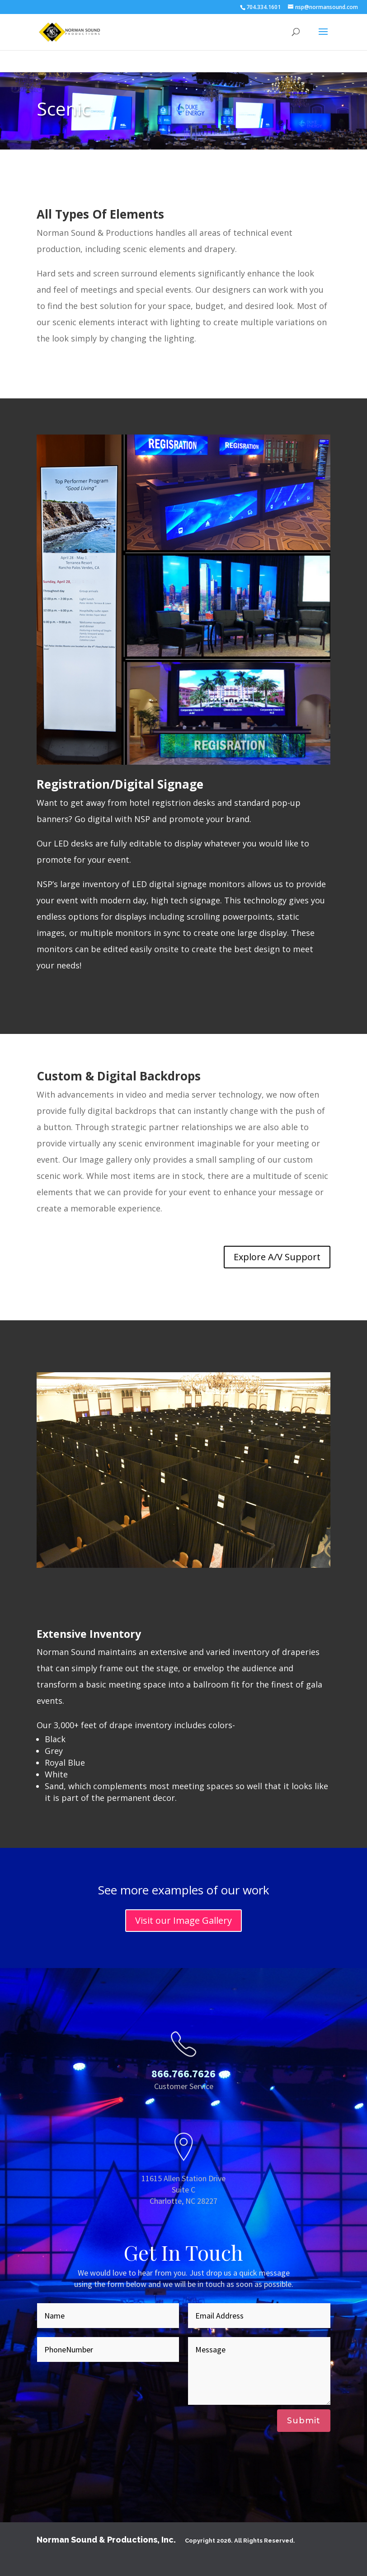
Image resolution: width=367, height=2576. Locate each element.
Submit (303, 2421)
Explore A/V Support (277, 1257)
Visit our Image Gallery (183, 1920)
